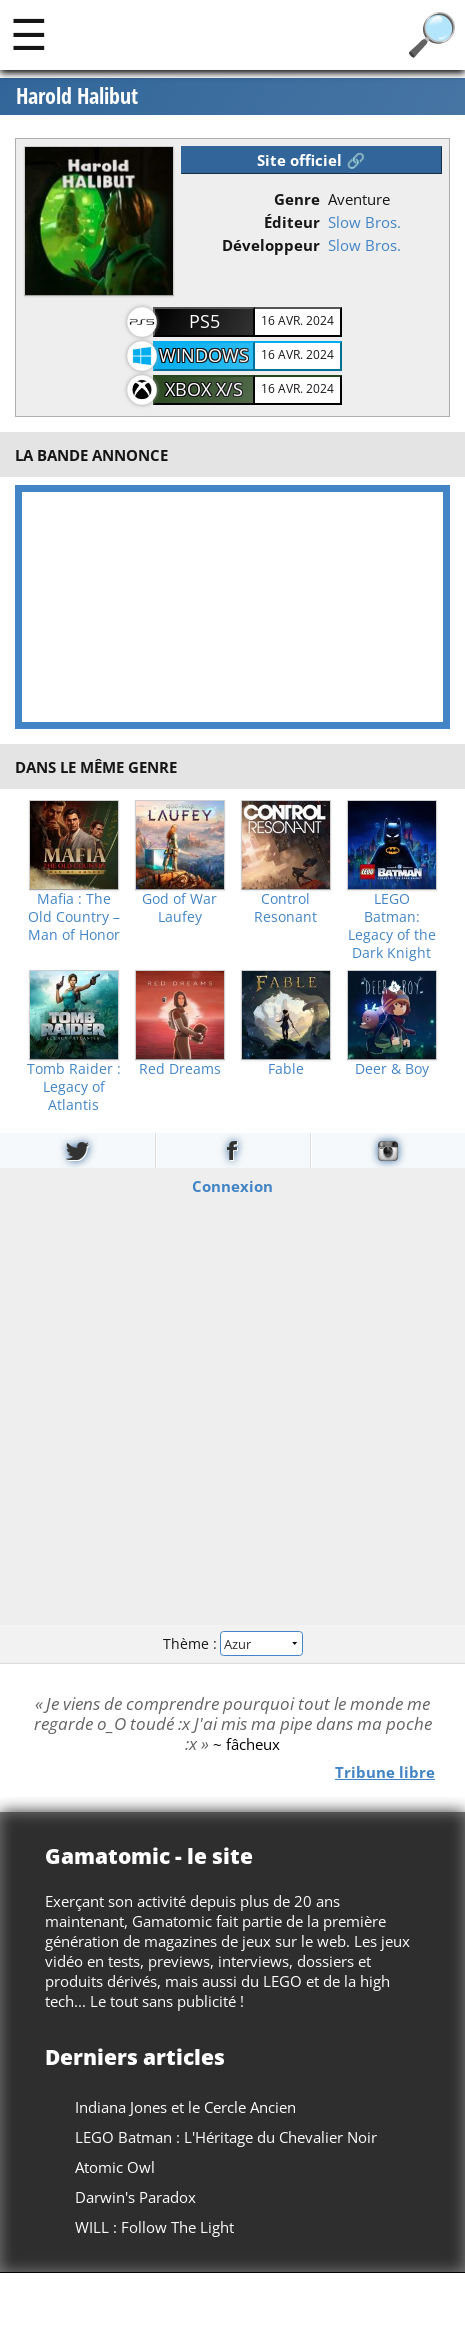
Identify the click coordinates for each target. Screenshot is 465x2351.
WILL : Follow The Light (154, 2227)
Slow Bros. (364, 222)
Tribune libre (385, 1771)
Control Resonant (285, 908)
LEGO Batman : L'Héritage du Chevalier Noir (226, 2137)
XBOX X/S (204, 389)
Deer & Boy (392, 1069)
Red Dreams (180, 1069)
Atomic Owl (115, 2167)
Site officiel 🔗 (311, 160)
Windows (204, 355)
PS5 (204, 321)
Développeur (271, 245)
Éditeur (292, 222)
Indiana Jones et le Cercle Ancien (185, 2107)
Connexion (232, 1185)
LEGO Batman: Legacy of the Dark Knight (392, 926)
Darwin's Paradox (135, 2197)
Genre (297, 199)
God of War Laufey (179, 908)
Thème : (232, 1643)
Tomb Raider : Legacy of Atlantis (74, 1087)
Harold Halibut (77, 96)
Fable (286, 1069)
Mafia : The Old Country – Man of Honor (74, 917)
